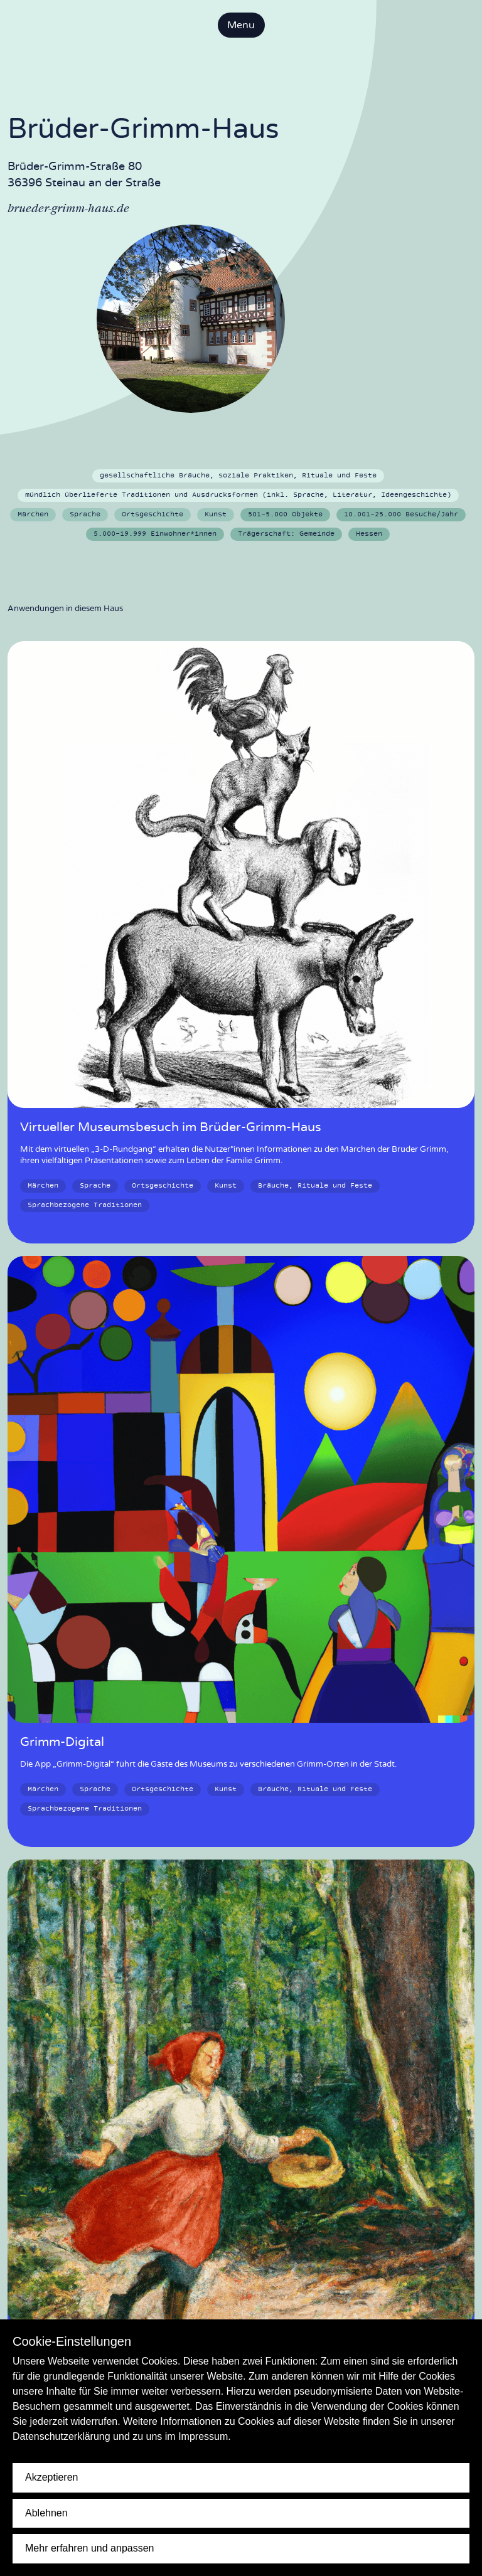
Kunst (216, 514)
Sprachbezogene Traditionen (85, 1205)
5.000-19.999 (155, 534)
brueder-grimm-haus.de (68, 208)
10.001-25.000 (401, 514)
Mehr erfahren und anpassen (89, 2548)
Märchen (33, 514)
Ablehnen (46, 2513)
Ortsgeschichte (152, 514)
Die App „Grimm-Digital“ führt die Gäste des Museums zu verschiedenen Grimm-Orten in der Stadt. (208, 1764)
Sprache (85, 514)
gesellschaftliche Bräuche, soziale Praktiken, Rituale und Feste (238, 476)
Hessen (369, 534)
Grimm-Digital (62, 1742)
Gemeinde (286, 534)
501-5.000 (285, 514)
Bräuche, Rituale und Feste (315, 1186)
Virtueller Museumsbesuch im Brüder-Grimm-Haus (170, 1127)
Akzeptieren (51, 2477)
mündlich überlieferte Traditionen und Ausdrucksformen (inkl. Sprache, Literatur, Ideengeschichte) (238, 495)
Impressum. (204, 2436)
